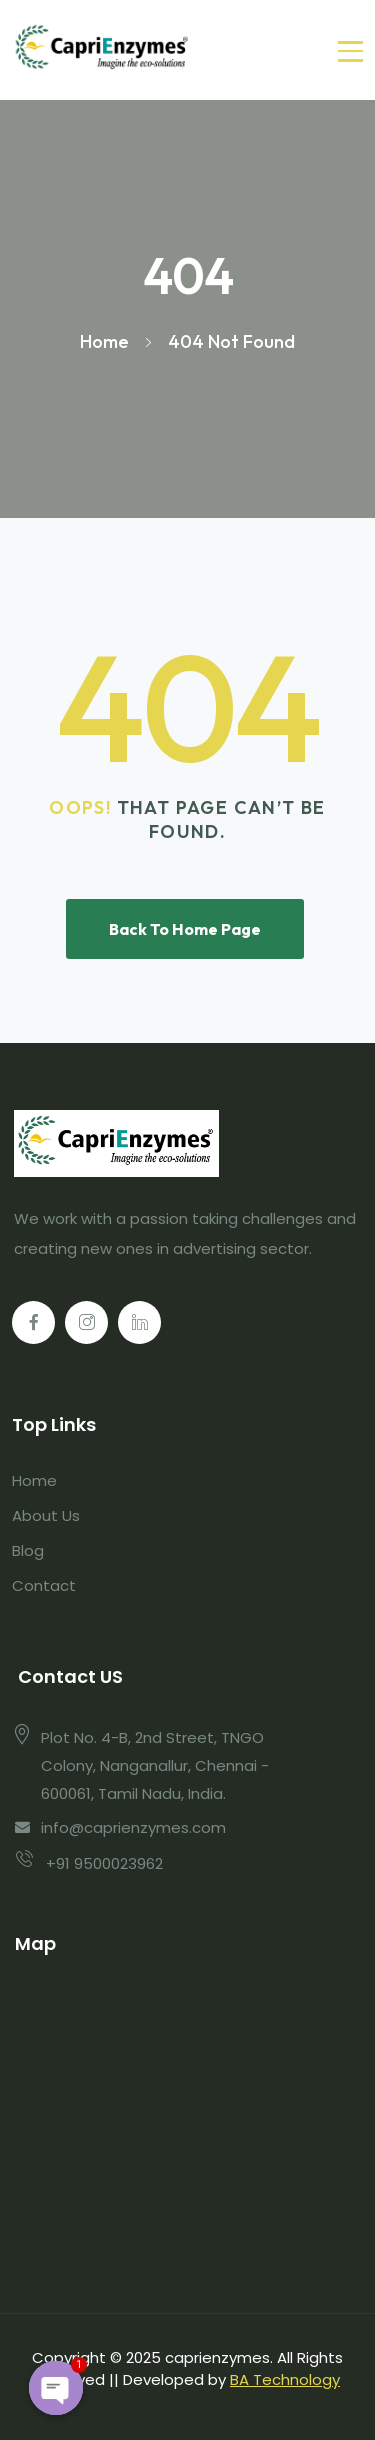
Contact (44, 1585)
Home (34, 1480)
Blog (28, 1550)
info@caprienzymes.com (133, 1827)
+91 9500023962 (104, 1863)
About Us (46, 1515)
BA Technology (285, 2379)
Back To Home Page (185, 929)
